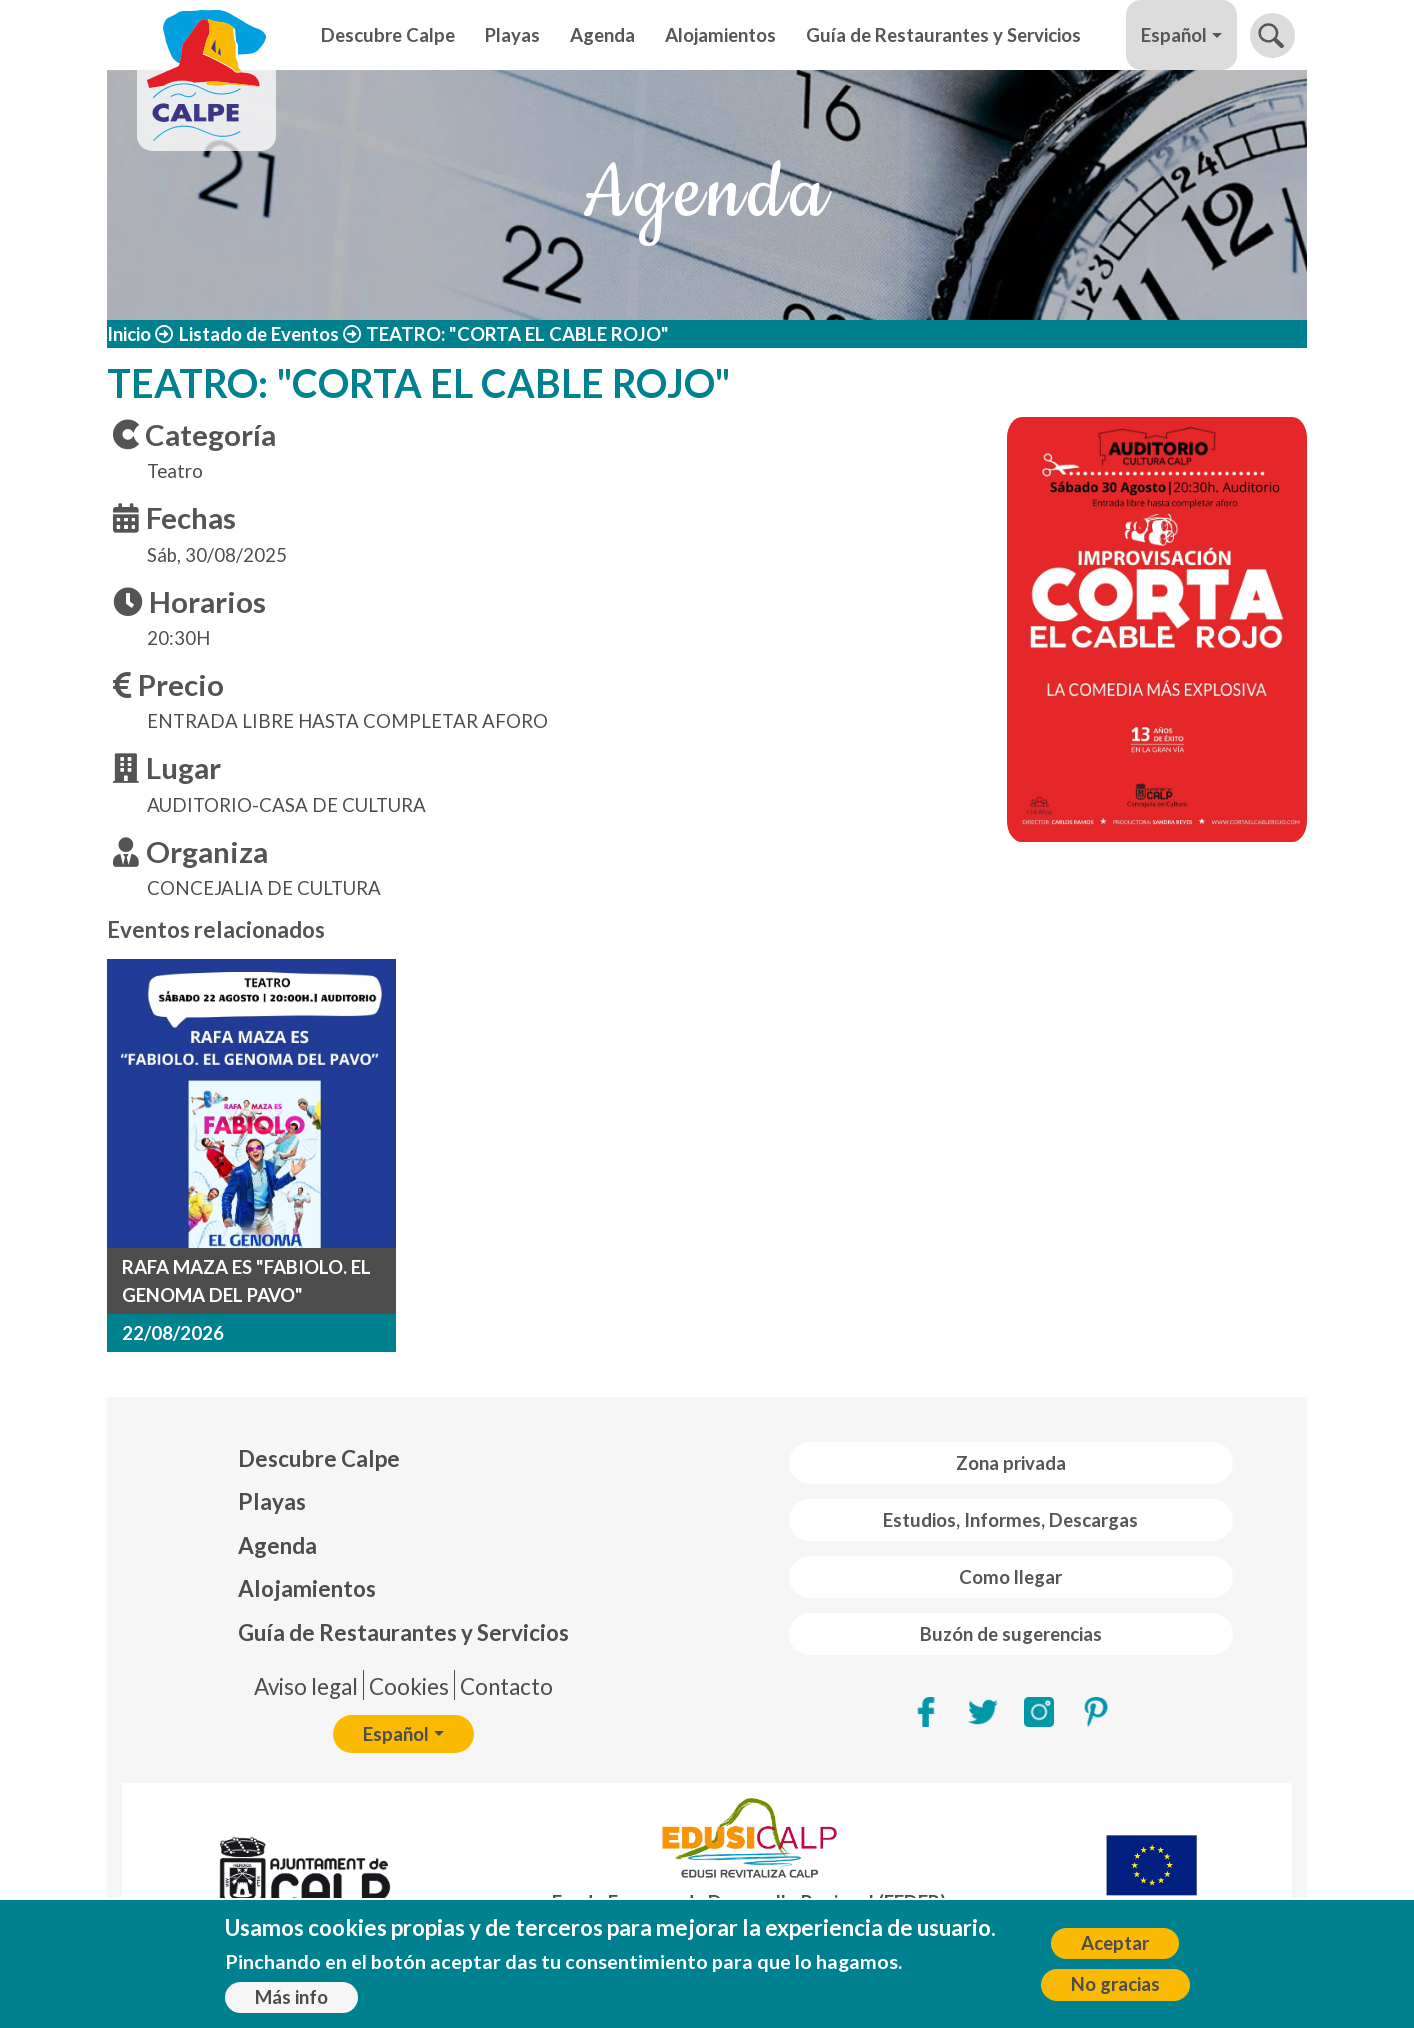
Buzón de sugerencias (1011, 1634)
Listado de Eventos (259, 334)
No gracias (1115, 1988)
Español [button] (1174, 35)
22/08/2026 (173, 1333)
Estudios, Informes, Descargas (1010, 1520)
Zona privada (1011, 1463)
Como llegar (1010, 1577)
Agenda (602, 35)
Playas (512, 35)
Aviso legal (306, 1686)
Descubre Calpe (388, 35)
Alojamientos (720, 35)
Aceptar (1115, 1946)
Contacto (506, 1686)
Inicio (129, 334)
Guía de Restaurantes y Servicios (943, 35)
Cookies (409, 1686)
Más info (291, 2000)
